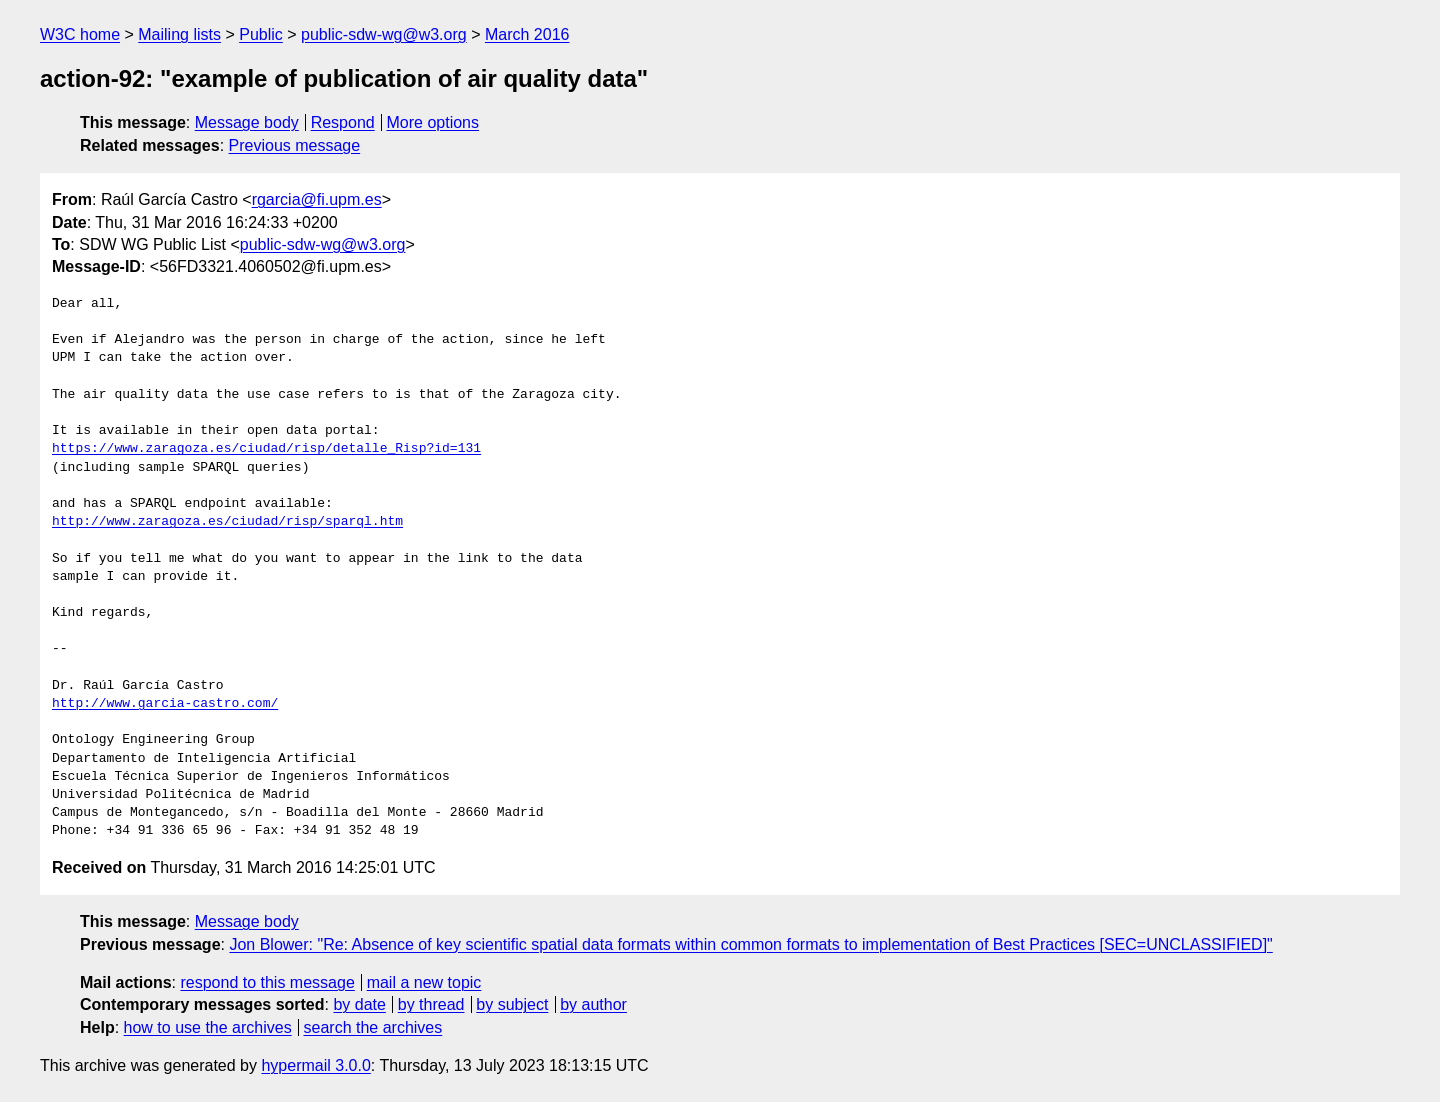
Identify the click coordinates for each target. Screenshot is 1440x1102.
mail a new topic (424, 982)
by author (593, 1004)
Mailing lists (179, 34)
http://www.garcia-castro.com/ (165, 704)
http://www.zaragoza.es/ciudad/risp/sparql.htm (227, 522)
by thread (431, 1004)
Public (261, 34)
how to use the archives (208, 1027)
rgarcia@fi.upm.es (317, 199)
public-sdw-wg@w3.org (384, 34)
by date (359, 1004)
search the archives (373, 1027)
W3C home (80, 34)
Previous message (295, 145)
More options (433, 122)
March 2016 (527, 34)
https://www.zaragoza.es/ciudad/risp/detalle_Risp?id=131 (266, 449)
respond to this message (267, 982)
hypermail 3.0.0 (315, 1065)
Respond (343, 122)
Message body (247, 122)
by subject (512, 1004)
